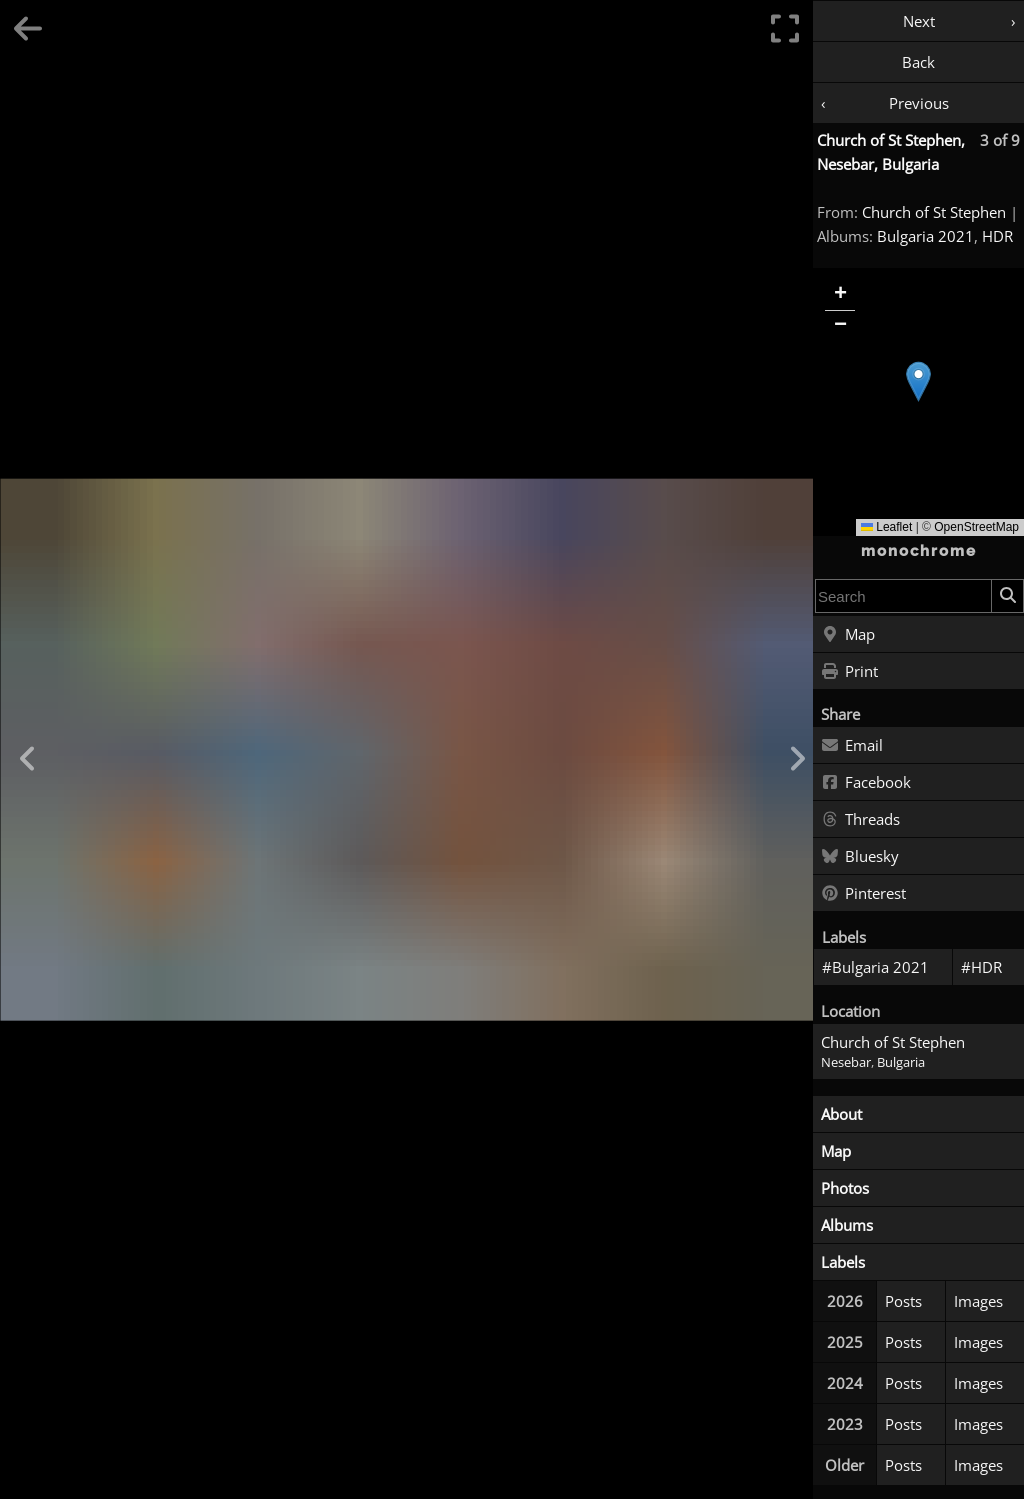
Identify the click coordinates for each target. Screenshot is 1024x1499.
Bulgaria (901, 1062)
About (841, 1114)
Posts (903, 1301)
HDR (997, 236)
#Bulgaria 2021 (875, 967)
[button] (918, 381)
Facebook (866, 783)
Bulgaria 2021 (925, 236)
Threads (860, 820)
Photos (845, 1188)
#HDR (981, 967)
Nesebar (846, 1062)
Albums (847, 1225)
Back (918, 62)
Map (848, 635)
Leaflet (886, 527)
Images (978, 1301)
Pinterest (863, 894)
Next (919, 21)
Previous (919, 103)
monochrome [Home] (919, 551)
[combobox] (903, 596)
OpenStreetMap (976, 527)
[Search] (1007, 596)
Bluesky (860, 857)
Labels (843, 1262)
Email (852, 746)
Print (849, 672)
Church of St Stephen (934, 212)
